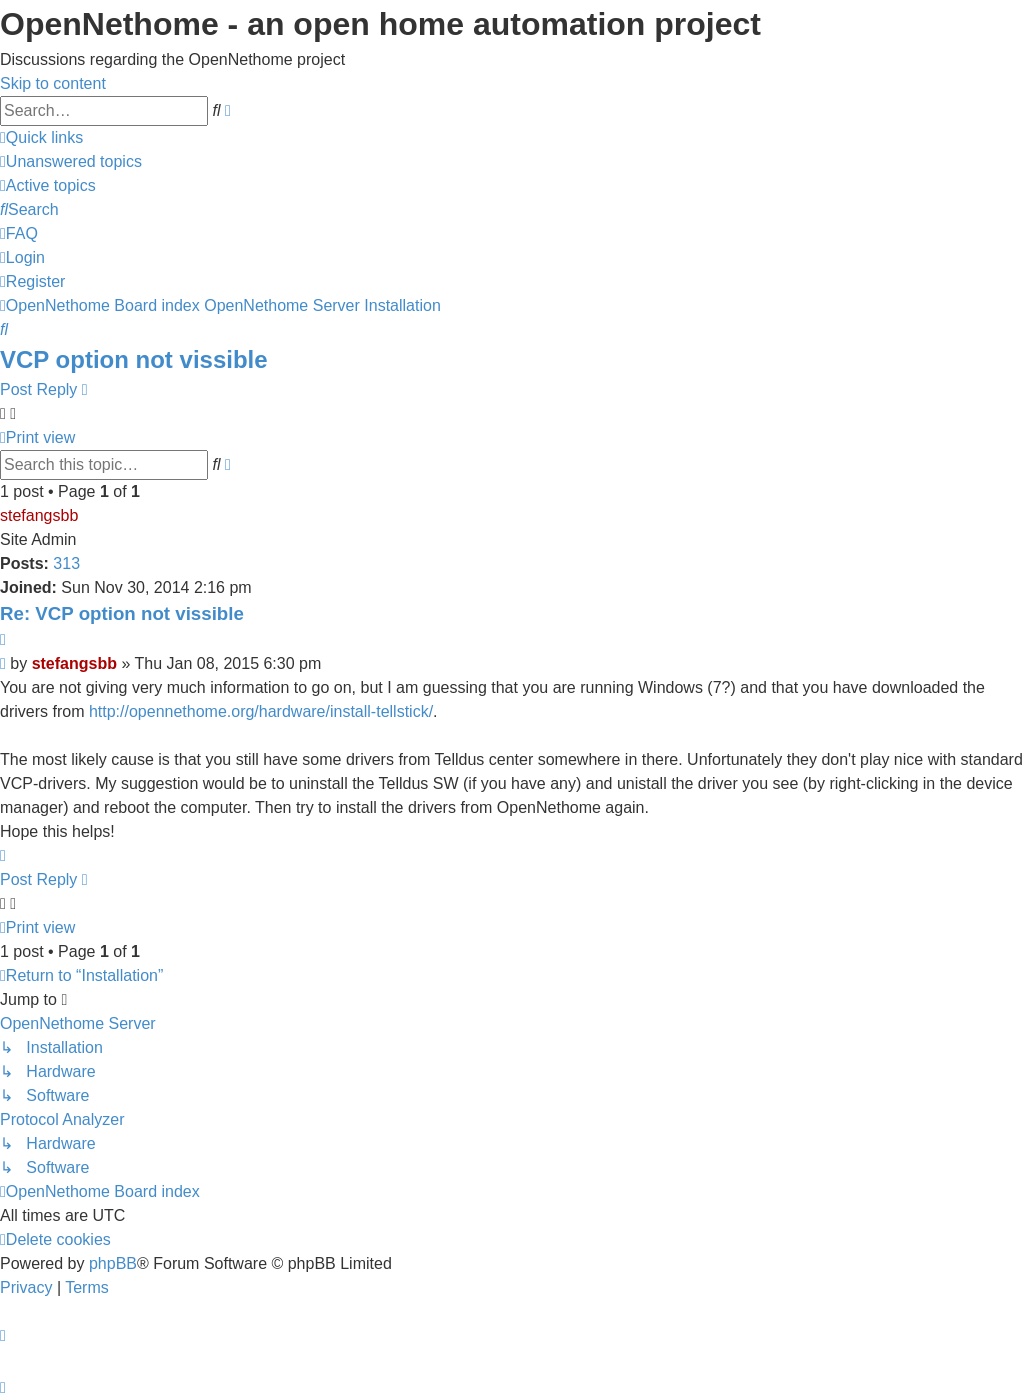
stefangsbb (39, 515)
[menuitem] (71, 161)
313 (66, 563)
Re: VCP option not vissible (122, 613)
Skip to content (53, 83)
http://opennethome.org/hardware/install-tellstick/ (261, 711)
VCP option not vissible (134, 359)
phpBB (113, 1263)
